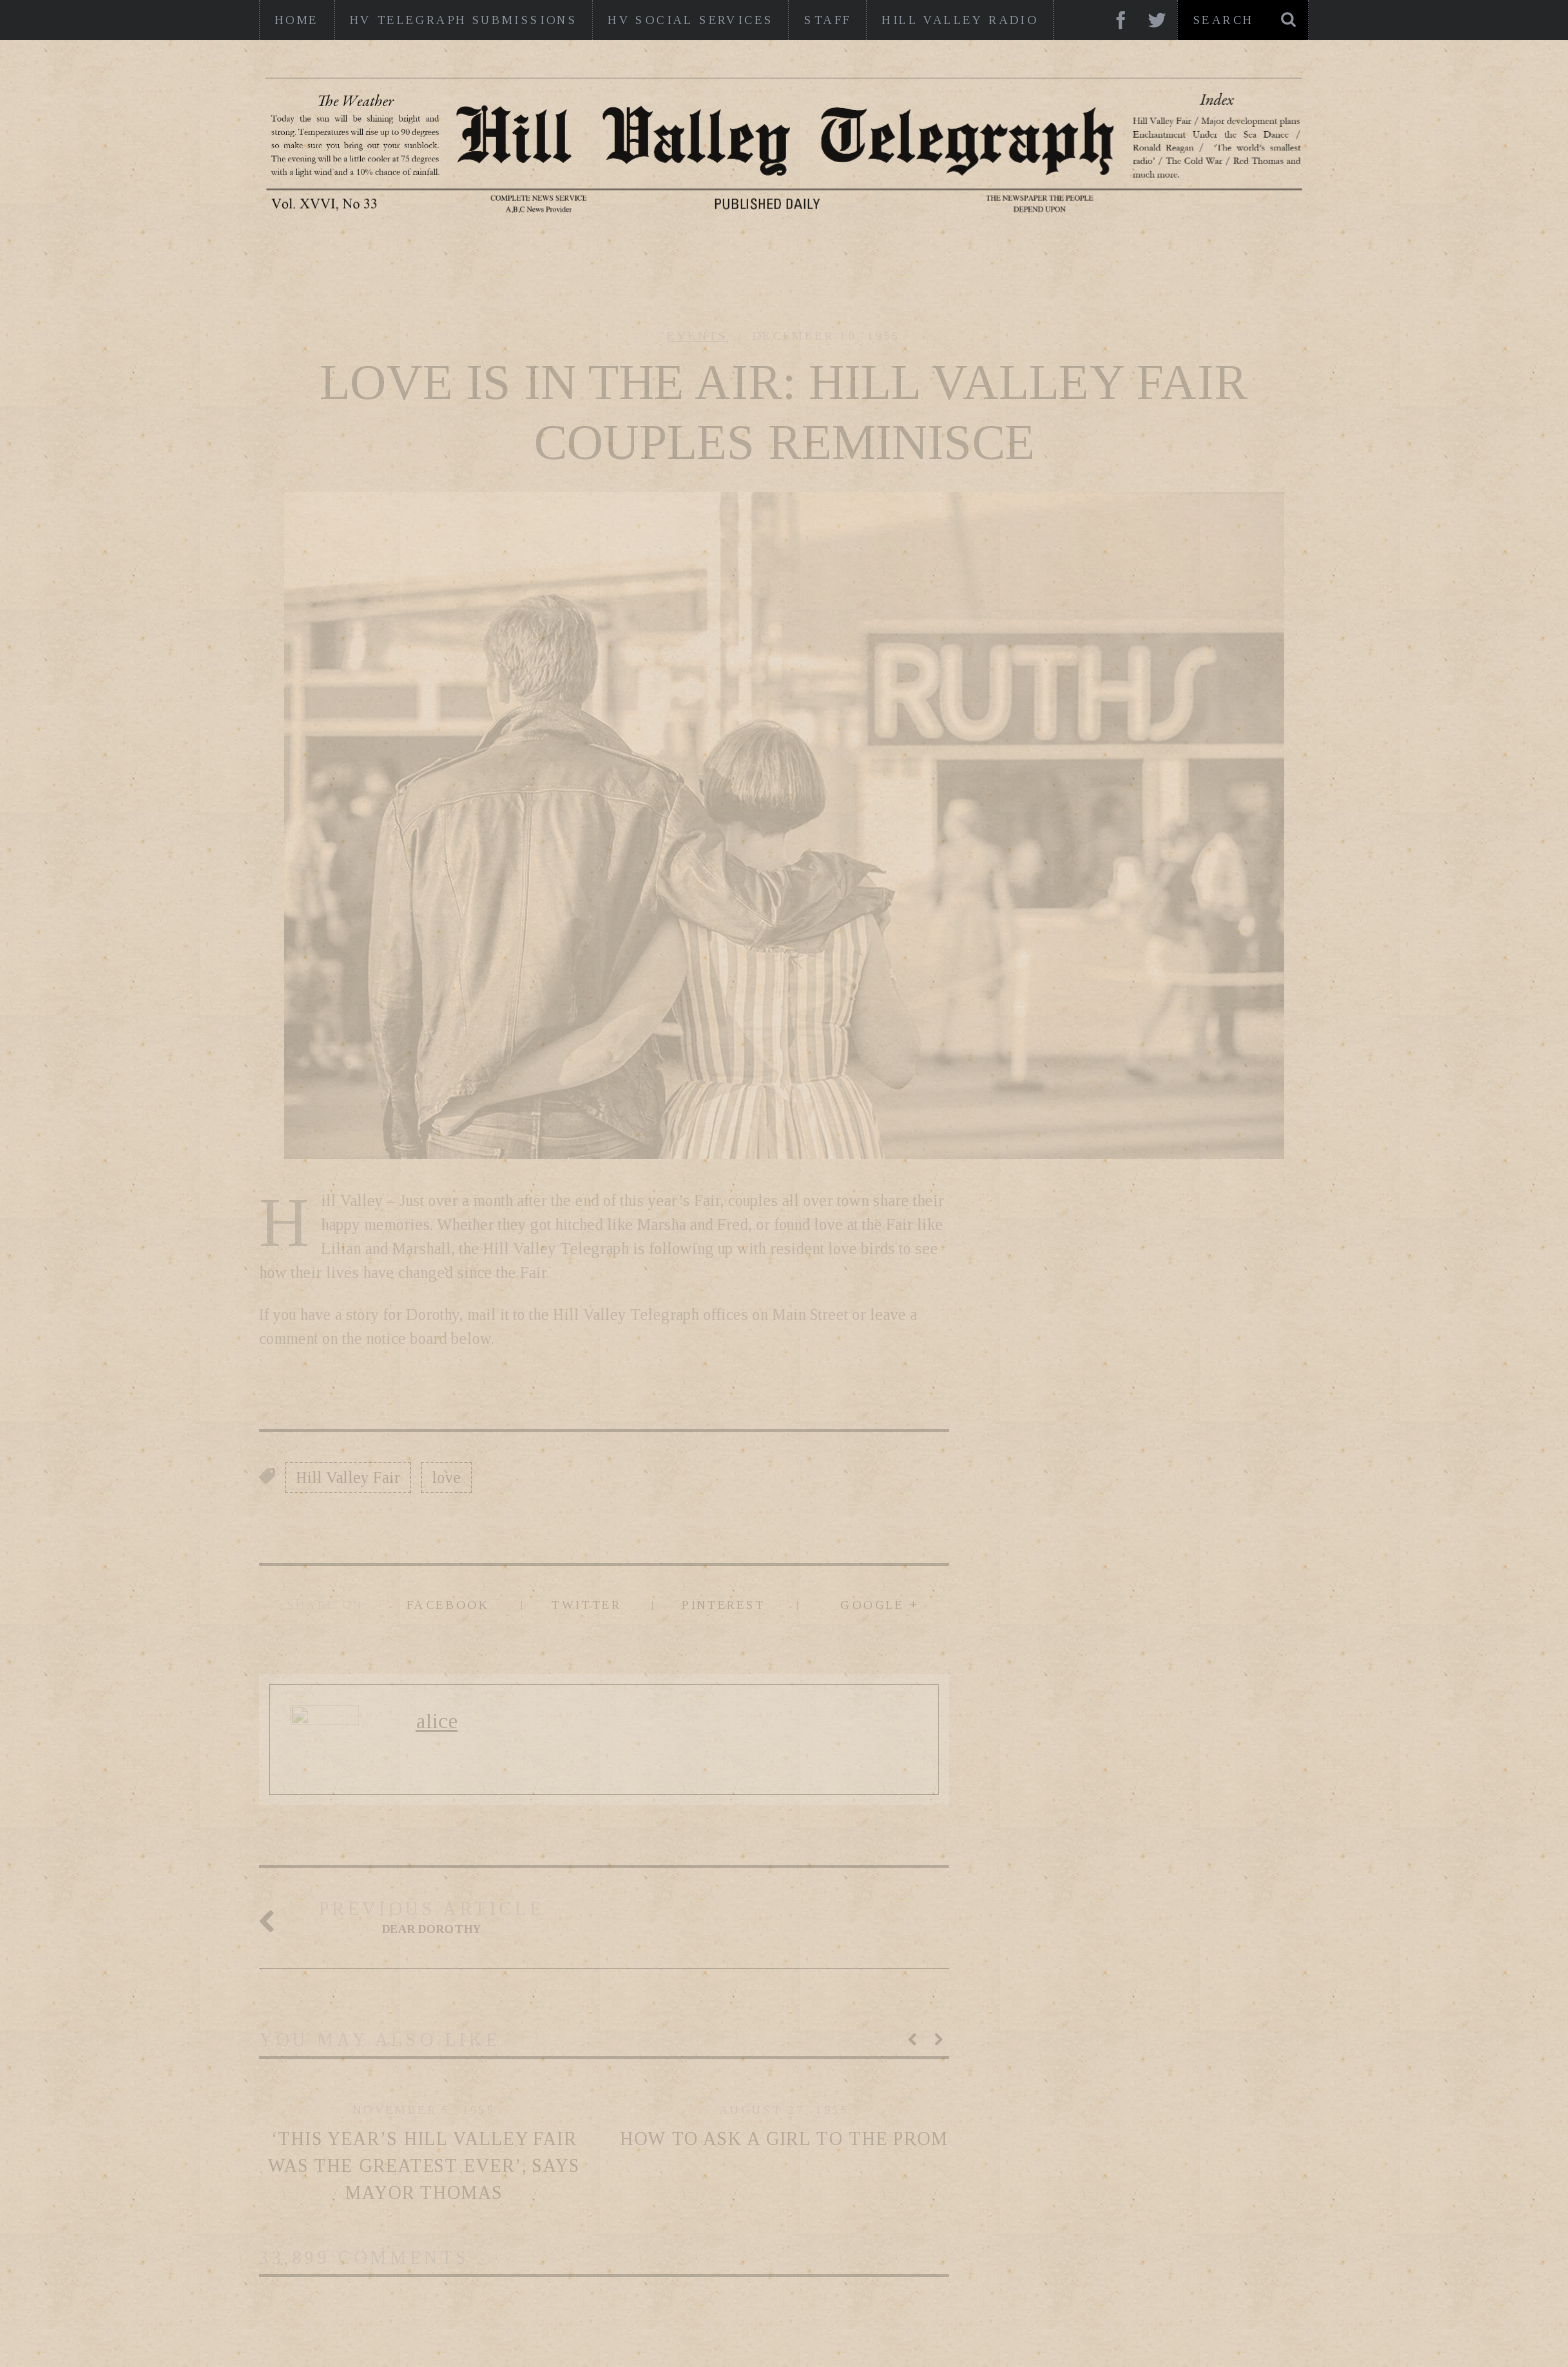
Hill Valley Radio (960, 20)
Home (297, 20)
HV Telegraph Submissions (464, 20)
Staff (827, 20)
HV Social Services (690, 20)
